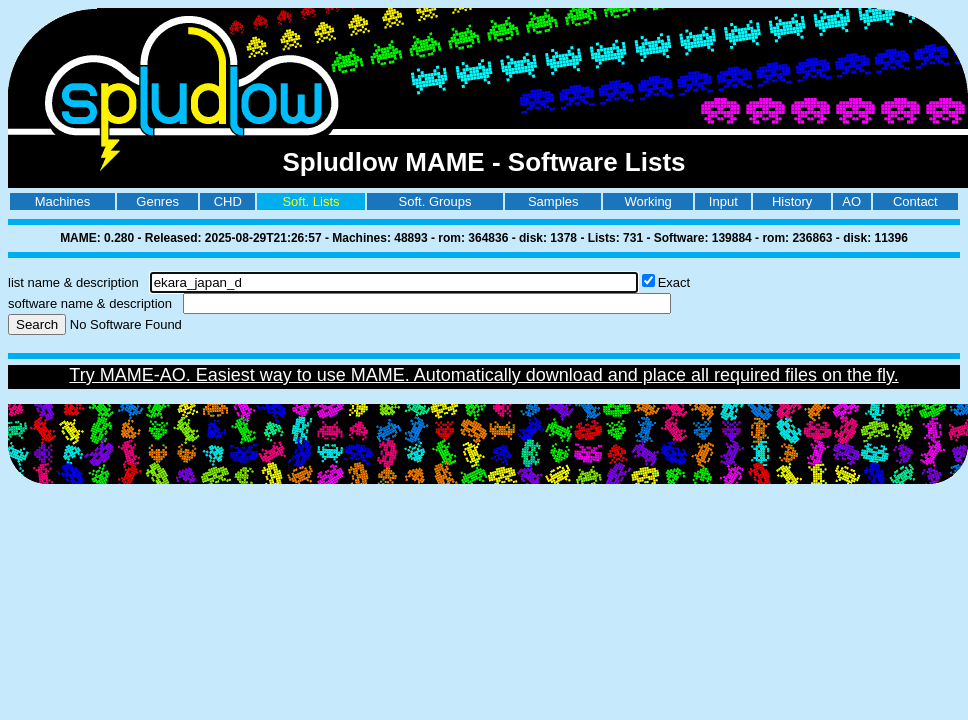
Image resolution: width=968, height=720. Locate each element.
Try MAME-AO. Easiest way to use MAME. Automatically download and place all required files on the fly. (483, 375)
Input (723, 201)
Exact (674, 282)
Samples (553, 201)
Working (647, 201)
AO (851, 201)
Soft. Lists (310, 201)
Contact (915, 201)
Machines (63, 201)
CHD (228, 201)
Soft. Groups (435, 201)
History (792, 201)
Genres (157, 201)
